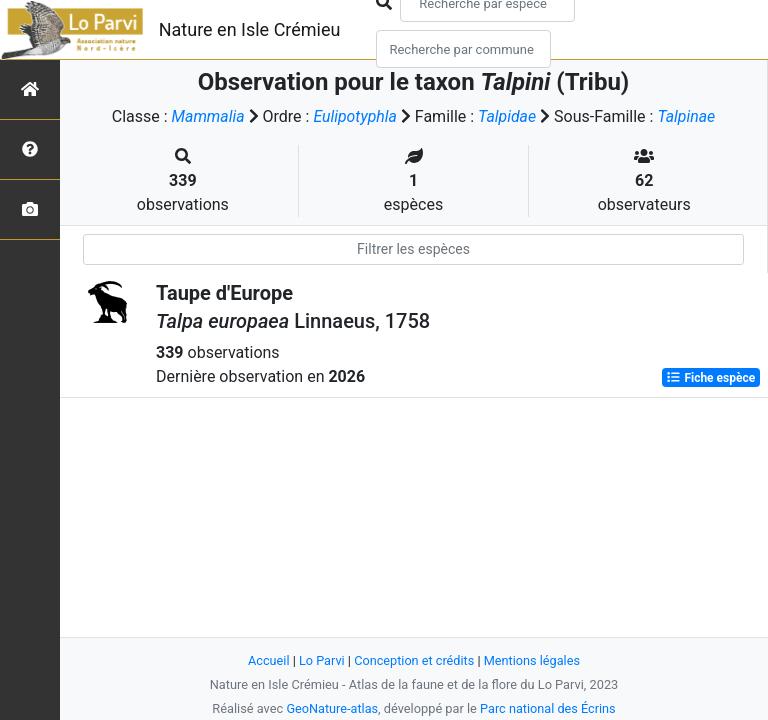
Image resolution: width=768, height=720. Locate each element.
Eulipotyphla (355, 116)
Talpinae (687, 116)
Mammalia (207, 116)
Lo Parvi (321, 660)
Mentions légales (532, 660)
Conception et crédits (414, 660)
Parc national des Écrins (548, 708)
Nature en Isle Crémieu (250, 29)
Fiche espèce (710, 378)
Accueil (268, 660)
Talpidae (507, 116)
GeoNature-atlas (331, 708)
